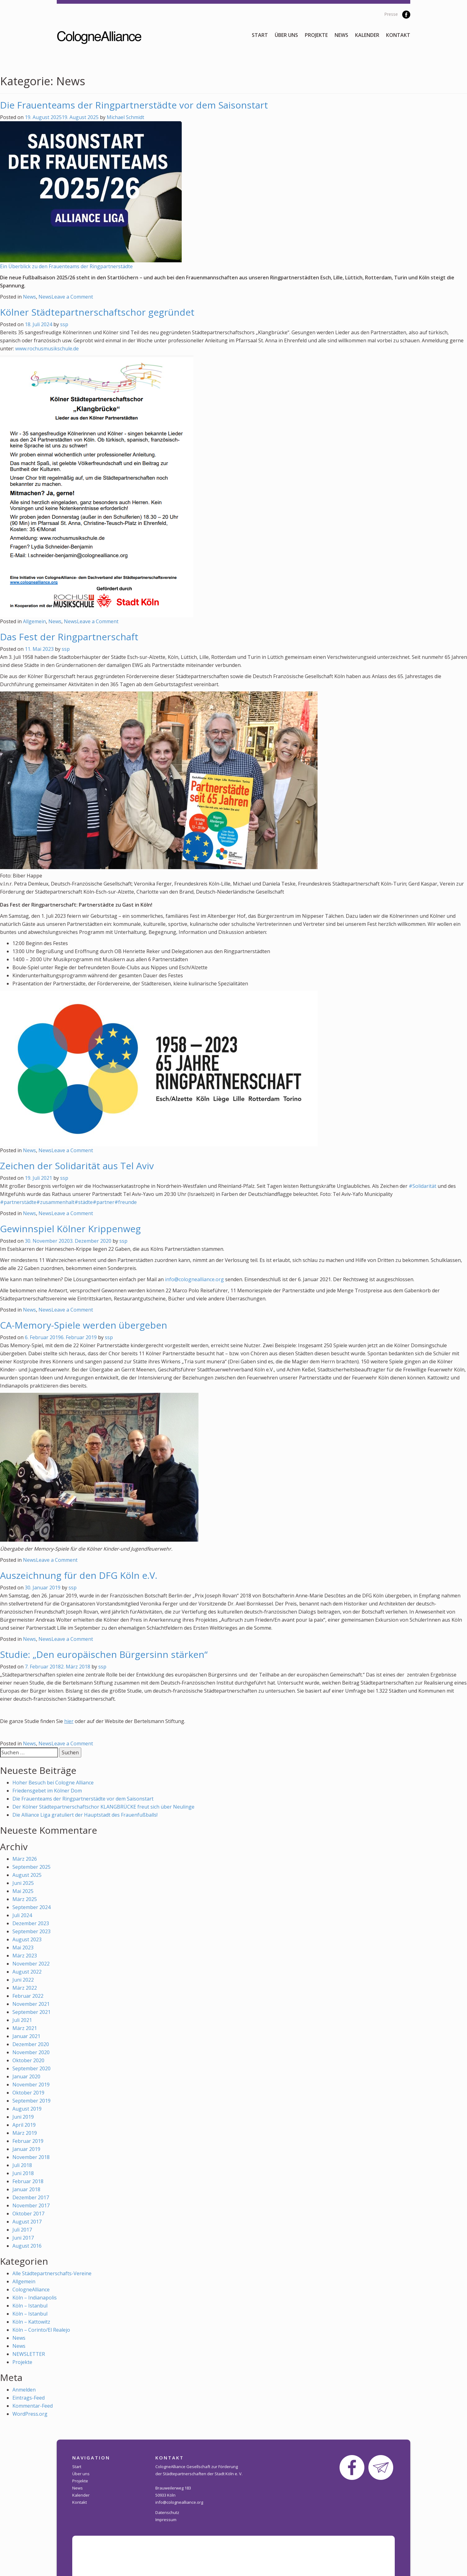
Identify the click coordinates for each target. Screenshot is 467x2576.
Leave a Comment (72, 296)
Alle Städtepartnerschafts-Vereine (51, 2273)
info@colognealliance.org (194, 1279)
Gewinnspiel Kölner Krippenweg (70, 1228)
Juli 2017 (22, 2229)
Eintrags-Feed (28, 2397)
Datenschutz (167, 2512)
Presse (391, 14)
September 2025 (31, 1866)
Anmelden (24, 2389)
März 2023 (24, 1955)
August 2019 (27, 2108)
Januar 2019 (26, 2149)
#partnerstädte (18, 1202)
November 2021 (31, 2004)
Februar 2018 (27, 2181)
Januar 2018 (26, 2189)
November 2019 (31, 2084)
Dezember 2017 (30, 2197)
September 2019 (31, 2100)
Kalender (367, 35)
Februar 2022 (27, 1995)
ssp (64, 324)
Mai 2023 (22, 1947)
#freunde (125, 1202)
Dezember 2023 (30, 1923)
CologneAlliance (31, 2289)
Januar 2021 (26, 2036)
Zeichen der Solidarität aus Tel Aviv (77, 1165)
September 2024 (31, 1907)
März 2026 (24, 1858)
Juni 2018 (23, 2173)
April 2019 (24, 2124)
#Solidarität (422, 1186)
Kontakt (398, 35)
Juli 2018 (22, 2165)
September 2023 (31, 1931)
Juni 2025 (23, 1883)
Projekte (316, 35)
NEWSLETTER (28, 2354)
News (341, 35)
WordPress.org (29, 2413)
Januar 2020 (26, 2076)
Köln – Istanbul (29, 2305)
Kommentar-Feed (32, 2405)
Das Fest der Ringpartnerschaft (69, 636)
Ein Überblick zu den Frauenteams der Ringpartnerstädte (66, 266)
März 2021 (24, 2028)
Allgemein (34, 621)
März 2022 (24, 1987)
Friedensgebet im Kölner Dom (47, 1790)
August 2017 (27, 2221)
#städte (83, 1202)
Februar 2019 (27, 2141)
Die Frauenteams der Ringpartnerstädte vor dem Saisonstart (134, 105)
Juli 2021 (22, 2020)
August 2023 (27, 1939)
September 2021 (31, 2012)
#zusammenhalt (55, 1202)
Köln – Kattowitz (31, 2321)
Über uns (286, 35)
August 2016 (27, 2245)
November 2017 (31, 2205)
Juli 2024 (22, 1915)
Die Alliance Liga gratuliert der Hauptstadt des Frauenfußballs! (85, 1814)
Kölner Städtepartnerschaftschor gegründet (97, 312)
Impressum (165, 2519)
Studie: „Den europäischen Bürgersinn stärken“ (103, 1654)
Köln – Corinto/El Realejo (41, 2329)
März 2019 (24, 2133)
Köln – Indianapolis (34, 2297)
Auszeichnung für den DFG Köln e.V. (78, 1575)
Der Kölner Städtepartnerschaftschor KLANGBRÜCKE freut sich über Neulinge (103, 1806)
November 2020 (31, 2052)
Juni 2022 (23, 1979)
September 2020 (31, 2068)
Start (260, 35)
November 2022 (31, 1963)
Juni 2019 (23, 2116)
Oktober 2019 (28, 2092)
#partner (103, 1202)
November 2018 (31, 2157)
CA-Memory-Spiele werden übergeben (83, 1325)
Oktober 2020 (28, 2060)
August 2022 (27, 1971)
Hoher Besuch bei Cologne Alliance (53, 1782)
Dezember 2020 (30, 2044)
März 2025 (24, 1899)
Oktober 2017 (28, 2213)
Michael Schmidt (125, 117)
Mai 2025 (22, 1891)
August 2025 (27, 1875)
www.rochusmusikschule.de (47, 348)
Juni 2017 (23, 2237)
